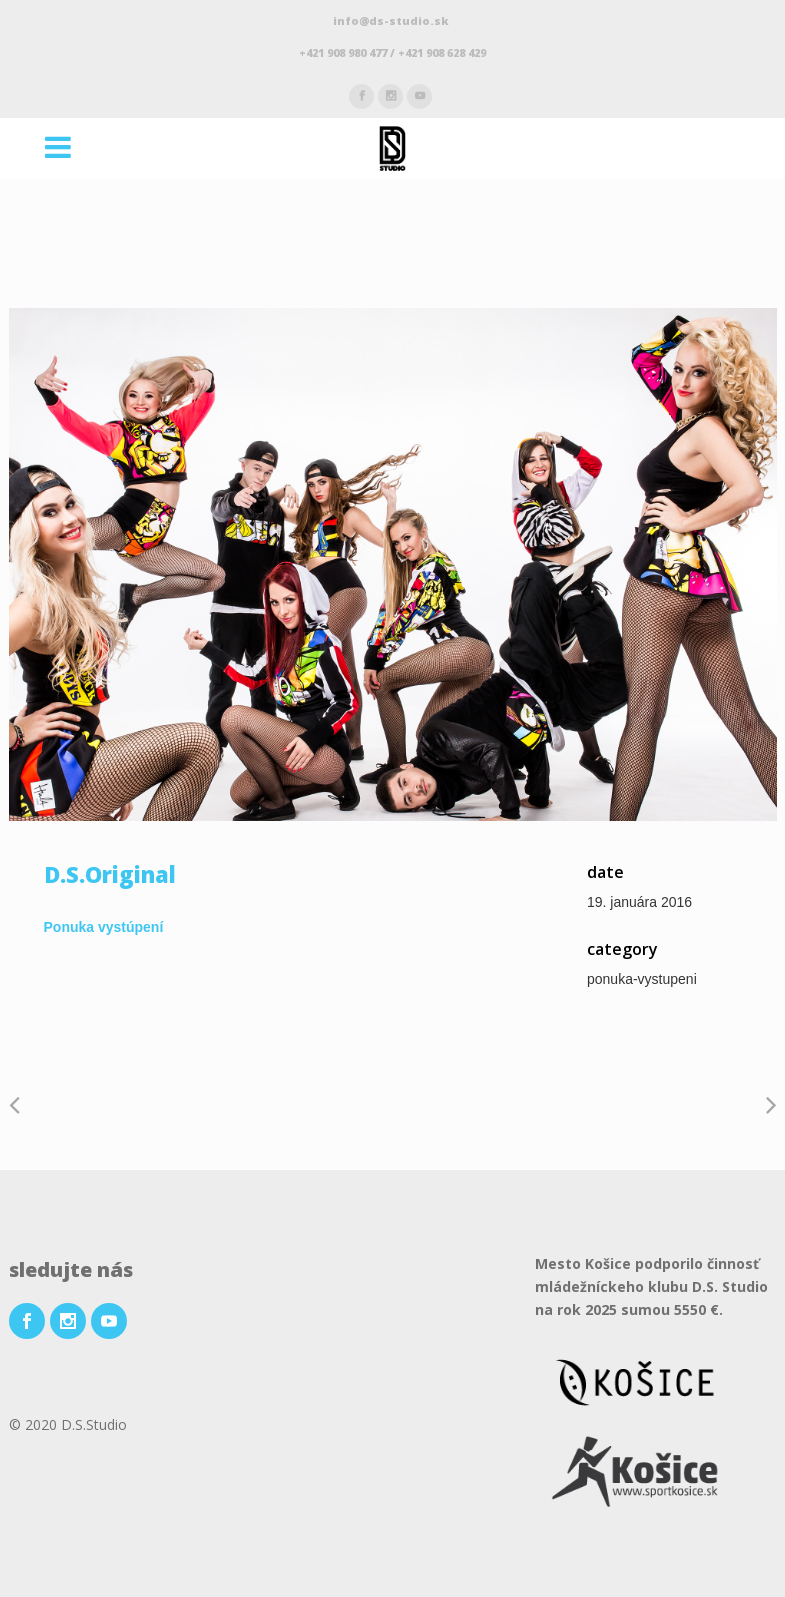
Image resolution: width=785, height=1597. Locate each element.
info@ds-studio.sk (392, 20)
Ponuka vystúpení (104, 927)
